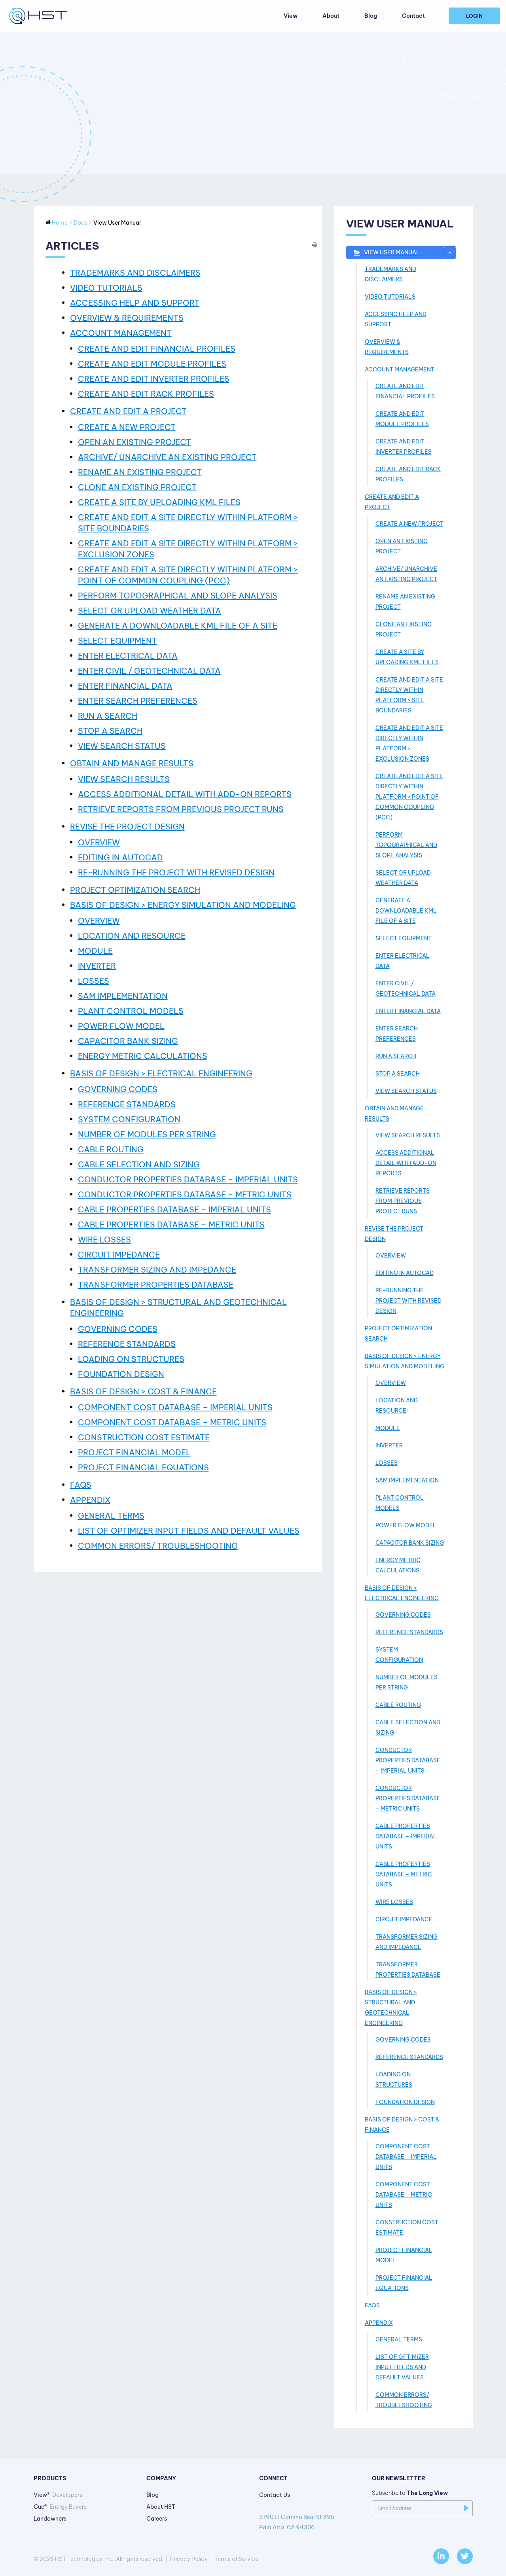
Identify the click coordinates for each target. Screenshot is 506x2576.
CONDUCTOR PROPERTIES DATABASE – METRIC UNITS (185, 1194)
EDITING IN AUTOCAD (120, 857)
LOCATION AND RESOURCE (132, 936)
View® (58, 2494)
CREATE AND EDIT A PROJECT (128, 411)
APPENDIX (90, 1500)
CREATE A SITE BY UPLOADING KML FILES (159, 502)
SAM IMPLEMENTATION (123, 996)
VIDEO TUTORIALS (106, 288)
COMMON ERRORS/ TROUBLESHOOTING (158, 1546)
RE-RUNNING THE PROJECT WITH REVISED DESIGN (176, 872)
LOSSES (93, 981)
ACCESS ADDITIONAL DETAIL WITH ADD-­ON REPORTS (185, 794)
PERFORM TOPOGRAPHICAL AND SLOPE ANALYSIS (177, 595)
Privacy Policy (189, 2559)
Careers (156, 2518)
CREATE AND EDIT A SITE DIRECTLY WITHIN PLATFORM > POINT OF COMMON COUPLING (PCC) (409, 797)
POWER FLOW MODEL (121, 1026)
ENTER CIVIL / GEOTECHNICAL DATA (149, 671)
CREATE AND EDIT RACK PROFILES (146, 394)
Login (474, 16)
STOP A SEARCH (110, 731)
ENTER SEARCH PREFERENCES (137, 701)
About (330, 15)
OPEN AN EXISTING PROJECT (134, 442)
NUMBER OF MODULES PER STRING (147, 1134)
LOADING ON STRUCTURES (131, 1359)
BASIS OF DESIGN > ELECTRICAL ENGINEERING (161, 1073)
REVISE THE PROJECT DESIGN (127, 827)
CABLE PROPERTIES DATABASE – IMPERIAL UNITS (174, 1209)
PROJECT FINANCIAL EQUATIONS (143, 1467)
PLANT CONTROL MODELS (131, 1011)
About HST (160, 2506)
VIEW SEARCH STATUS (122, 746)
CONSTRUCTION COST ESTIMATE (144, 1437)
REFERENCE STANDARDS (127, 1104)
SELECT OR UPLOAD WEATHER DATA (149, 611)
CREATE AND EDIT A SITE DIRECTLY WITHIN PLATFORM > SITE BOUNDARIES (409, 695)
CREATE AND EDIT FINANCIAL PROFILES (156, 349)
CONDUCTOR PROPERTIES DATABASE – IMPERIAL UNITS (188, 1179)
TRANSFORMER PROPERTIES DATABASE (155, 1285)
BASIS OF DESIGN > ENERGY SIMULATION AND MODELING (183, 905)
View (291, 15)
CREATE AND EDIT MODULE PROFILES (152, 364)
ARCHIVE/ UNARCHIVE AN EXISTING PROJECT (167, 457)
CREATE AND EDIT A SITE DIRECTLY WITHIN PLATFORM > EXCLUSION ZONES (409, 743)
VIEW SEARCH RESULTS (124, 779)
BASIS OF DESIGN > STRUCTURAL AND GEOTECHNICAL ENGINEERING (391, 2008)
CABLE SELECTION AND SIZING (139, 1164)
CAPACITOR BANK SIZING (128, 1041)
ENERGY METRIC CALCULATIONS (142, 1056)
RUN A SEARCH (107, 716)
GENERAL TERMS (111, 1516)
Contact (413, 15)
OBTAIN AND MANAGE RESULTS (131, 763)
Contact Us (274, 2494)
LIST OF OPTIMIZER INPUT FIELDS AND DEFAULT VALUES (188, 1531)
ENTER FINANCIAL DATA (125, 686)
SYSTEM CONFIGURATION (129, 1119)
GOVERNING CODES (117, 1089)
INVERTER (97, 966)
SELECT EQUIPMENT (117, 641)
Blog (370, 15)
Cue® (60, 2506)
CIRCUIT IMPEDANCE (119, 1255)
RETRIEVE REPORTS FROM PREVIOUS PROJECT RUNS (181, 809)
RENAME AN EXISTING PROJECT (140, 472)
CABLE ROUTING (111, 1149)
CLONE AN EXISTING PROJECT (137, 487)
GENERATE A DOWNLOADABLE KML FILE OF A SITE (177, 626)
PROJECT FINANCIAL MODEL (134, 1452)
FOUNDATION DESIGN (121, 1374)
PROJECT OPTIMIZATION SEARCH (135, 890)
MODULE (95, 951)
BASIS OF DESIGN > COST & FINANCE (143, 1391)
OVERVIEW (99, 842)
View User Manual (410, 252)
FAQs (80, 1485)
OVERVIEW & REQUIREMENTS (127, 318)
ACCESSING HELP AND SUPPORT (134, 303)
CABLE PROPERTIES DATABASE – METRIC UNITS (171, 1224)
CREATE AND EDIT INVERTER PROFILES (153, 379)
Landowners (50, 2518)
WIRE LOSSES (104, 1239)
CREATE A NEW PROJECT (127, 427)
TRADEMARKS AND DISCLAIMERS (135, 273)
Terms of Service (236, 2559)
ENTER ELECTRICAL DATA (128, 656)
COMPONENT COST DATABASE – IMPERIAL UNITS (175, 1407)
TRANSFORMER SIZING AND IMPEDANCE (157, 1270)
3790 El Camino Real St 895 (309, 2522)
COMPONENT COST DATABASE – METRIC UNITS (172, 1422)
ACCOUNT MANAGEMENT (121, 333)
